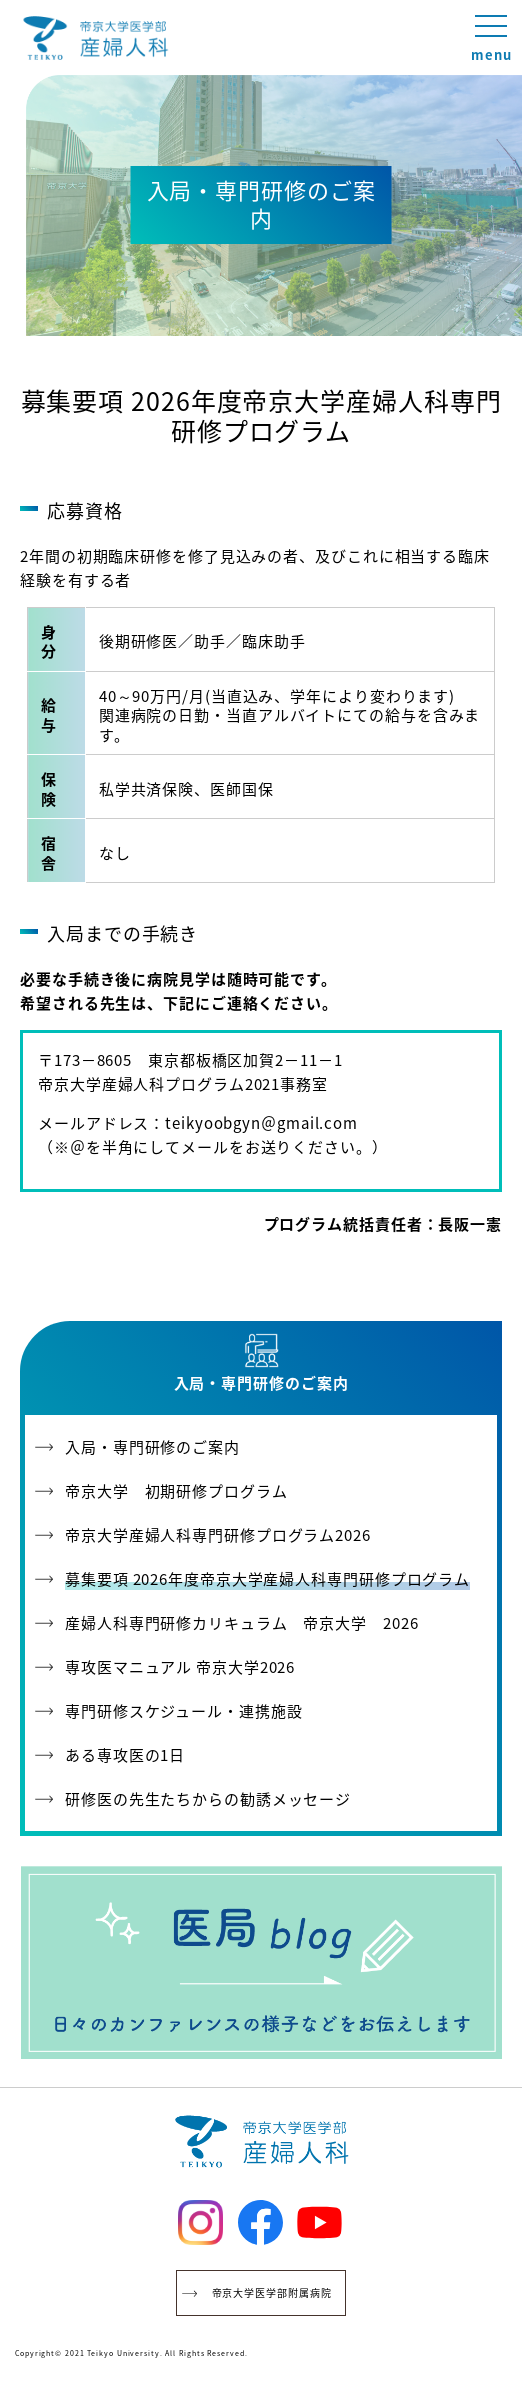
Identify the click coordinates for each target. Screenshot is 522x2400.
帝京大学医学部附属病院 (272, 2292)
